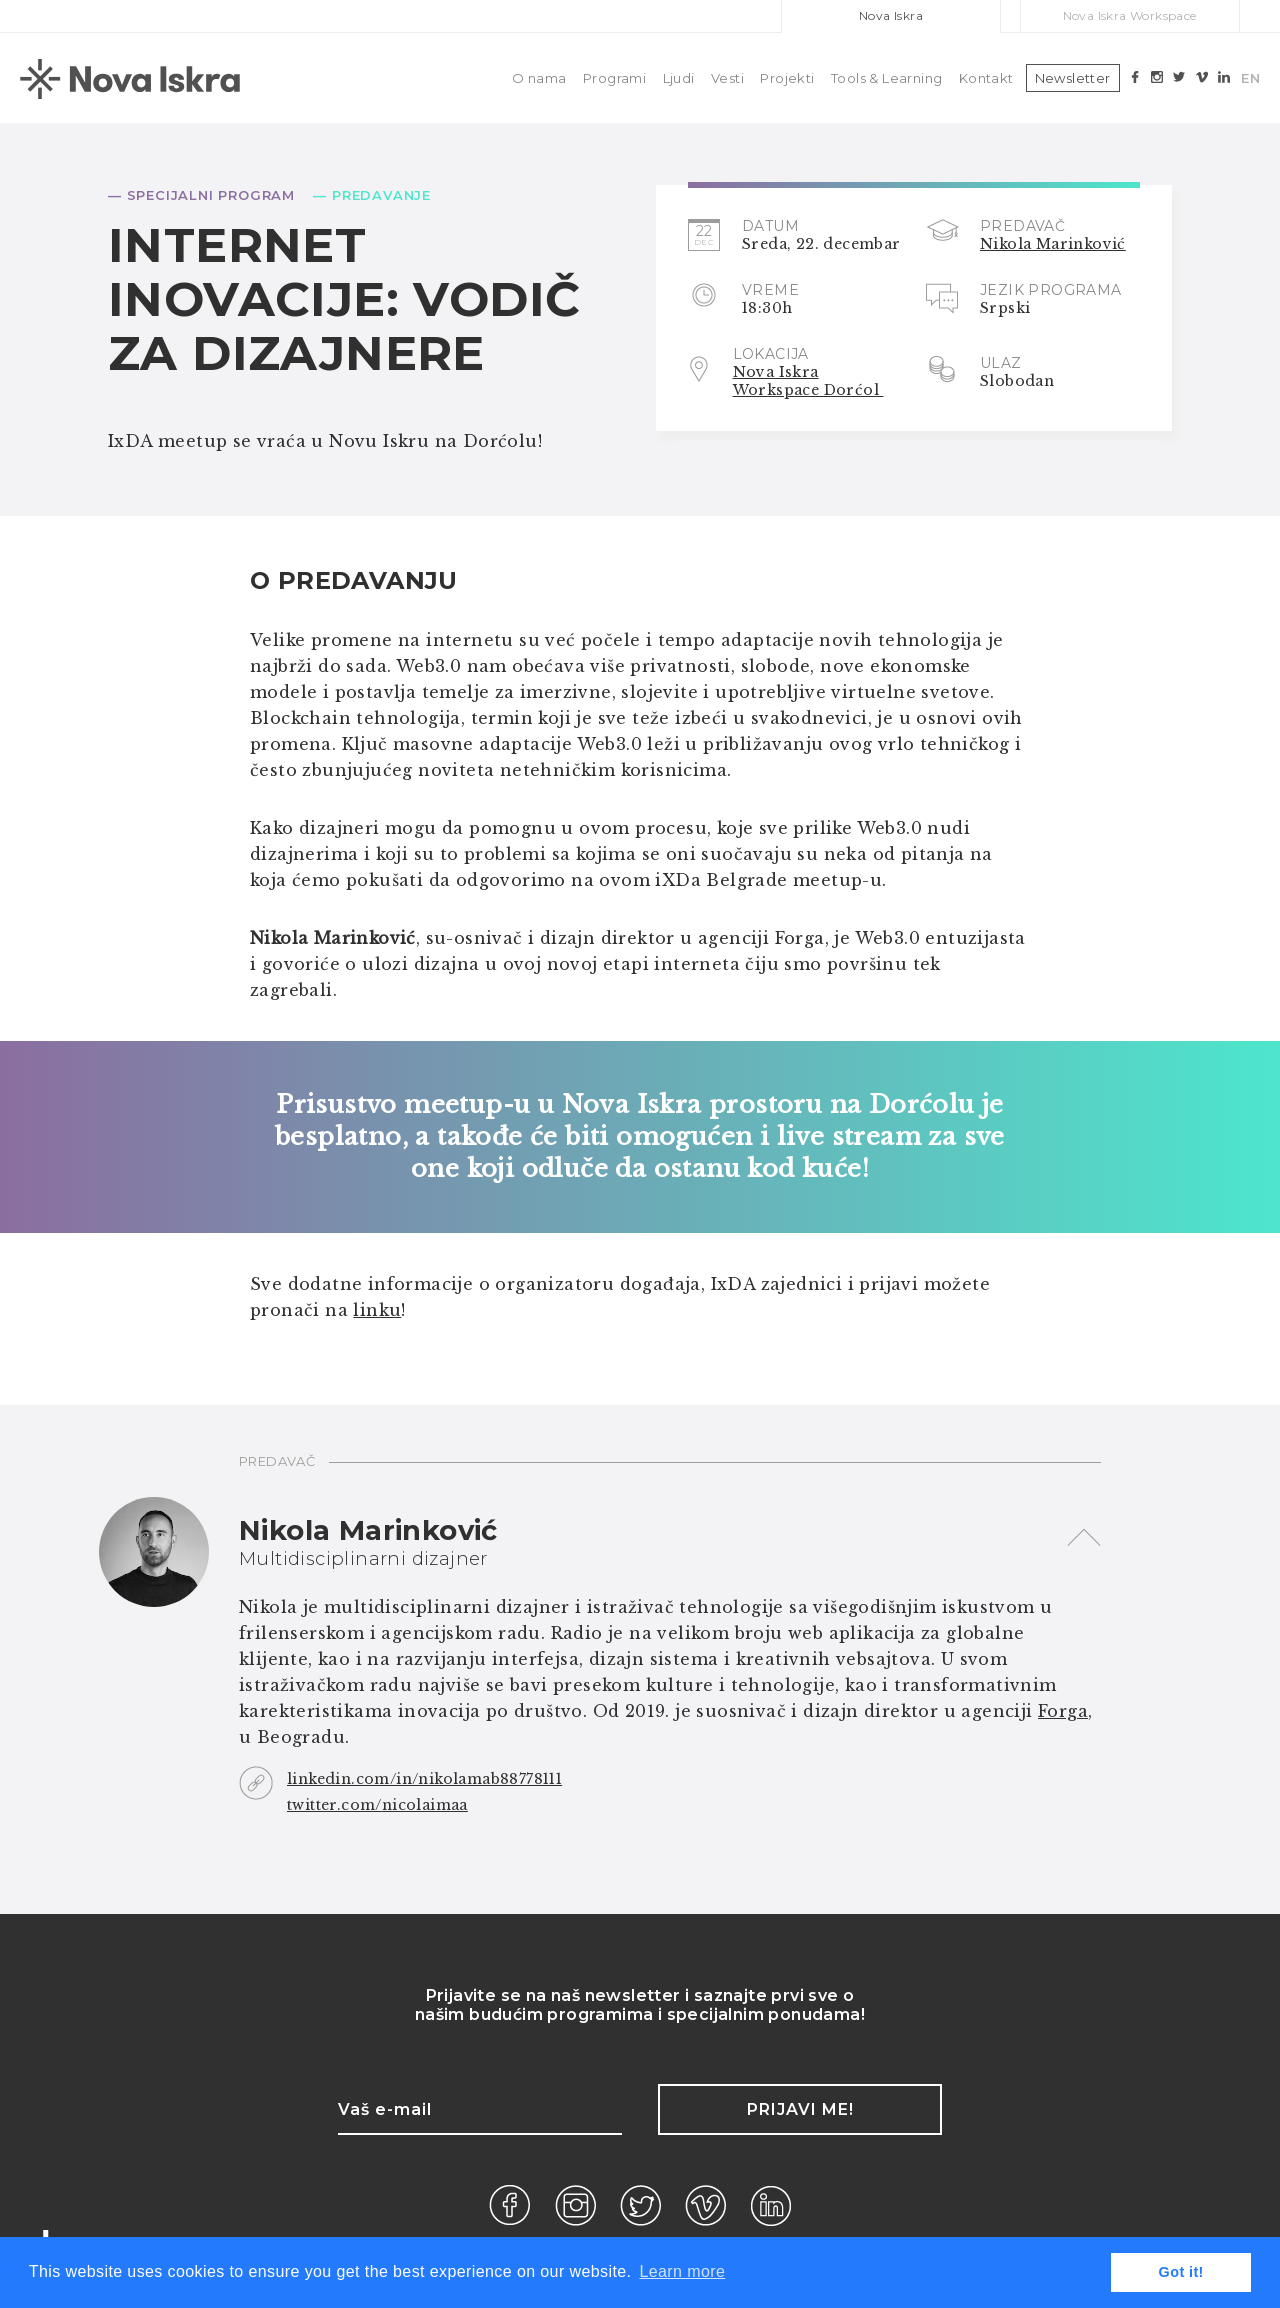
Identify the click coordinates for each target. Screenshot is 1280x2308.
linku (377, 1310)
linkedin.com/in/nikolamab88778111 (424, 1779)
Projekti (787, 78)
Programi (614, 78)
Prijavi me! (800, 2109)
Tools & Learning (886, 78)
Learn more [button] (682, 2271)
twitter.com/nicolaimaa (377, 1805)
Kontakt (986, 78)
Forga (1063, 1711)
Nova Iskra (891, 15)
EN (1250, 78)
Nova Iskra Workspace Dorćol (808, 381)
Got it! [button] (1181, 2272)
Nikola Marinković (1053, 244)
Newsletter (1073, 78)
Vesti (727, 78)
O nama (539, 78)
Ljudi (679, 78)
